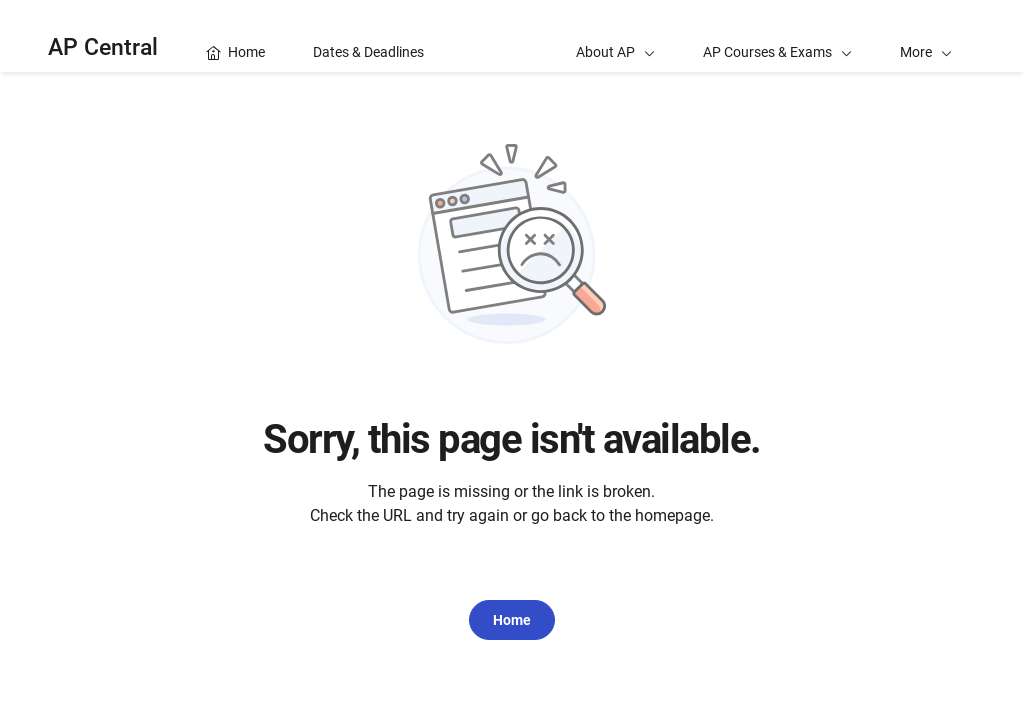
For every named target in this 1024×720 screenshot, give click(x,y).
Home (512, 620)
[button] (926, 36)
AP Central (103, 47)
